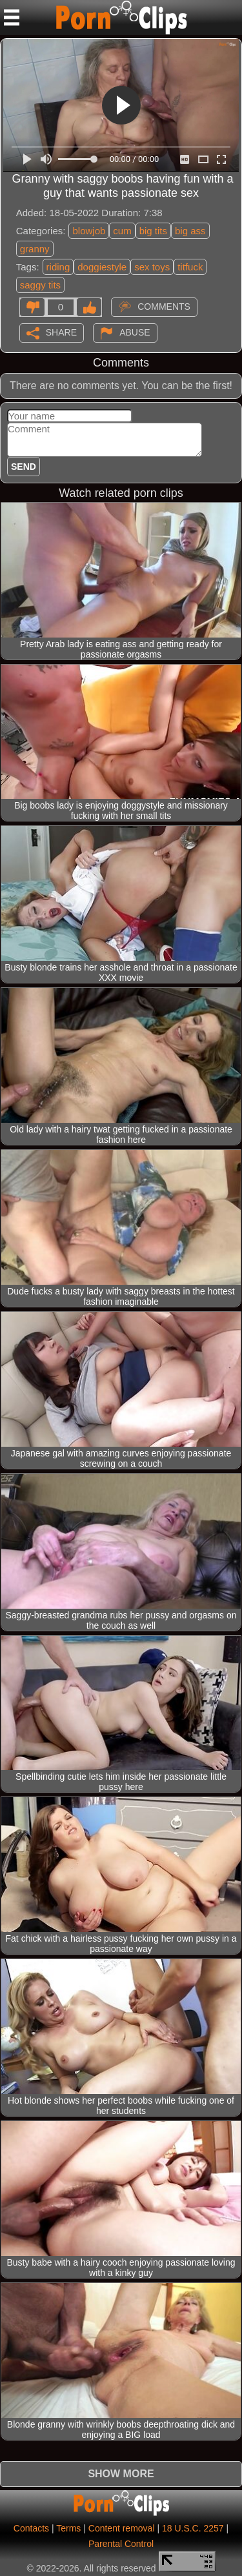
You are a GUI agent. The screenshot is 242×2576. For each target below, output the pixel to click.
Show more (121, 2473)
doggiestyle (101, 266)
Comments (163, 306)
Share (61, 332)
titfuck (190, 266)
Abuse (134, 332)
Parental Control (121, 2544)
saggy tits (40, 284)
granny (35, 248)
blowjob (88, 230)
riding (58, 266)
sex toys (152, 266)
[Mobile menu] (11, 17)
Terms (68, 2528)
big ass (190, 230)
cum (122, 230)
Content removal (121, 2528)
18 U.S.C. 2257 (193, 2528)
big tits (153, 230)
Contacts (31, 2528)
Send (23, 466)
